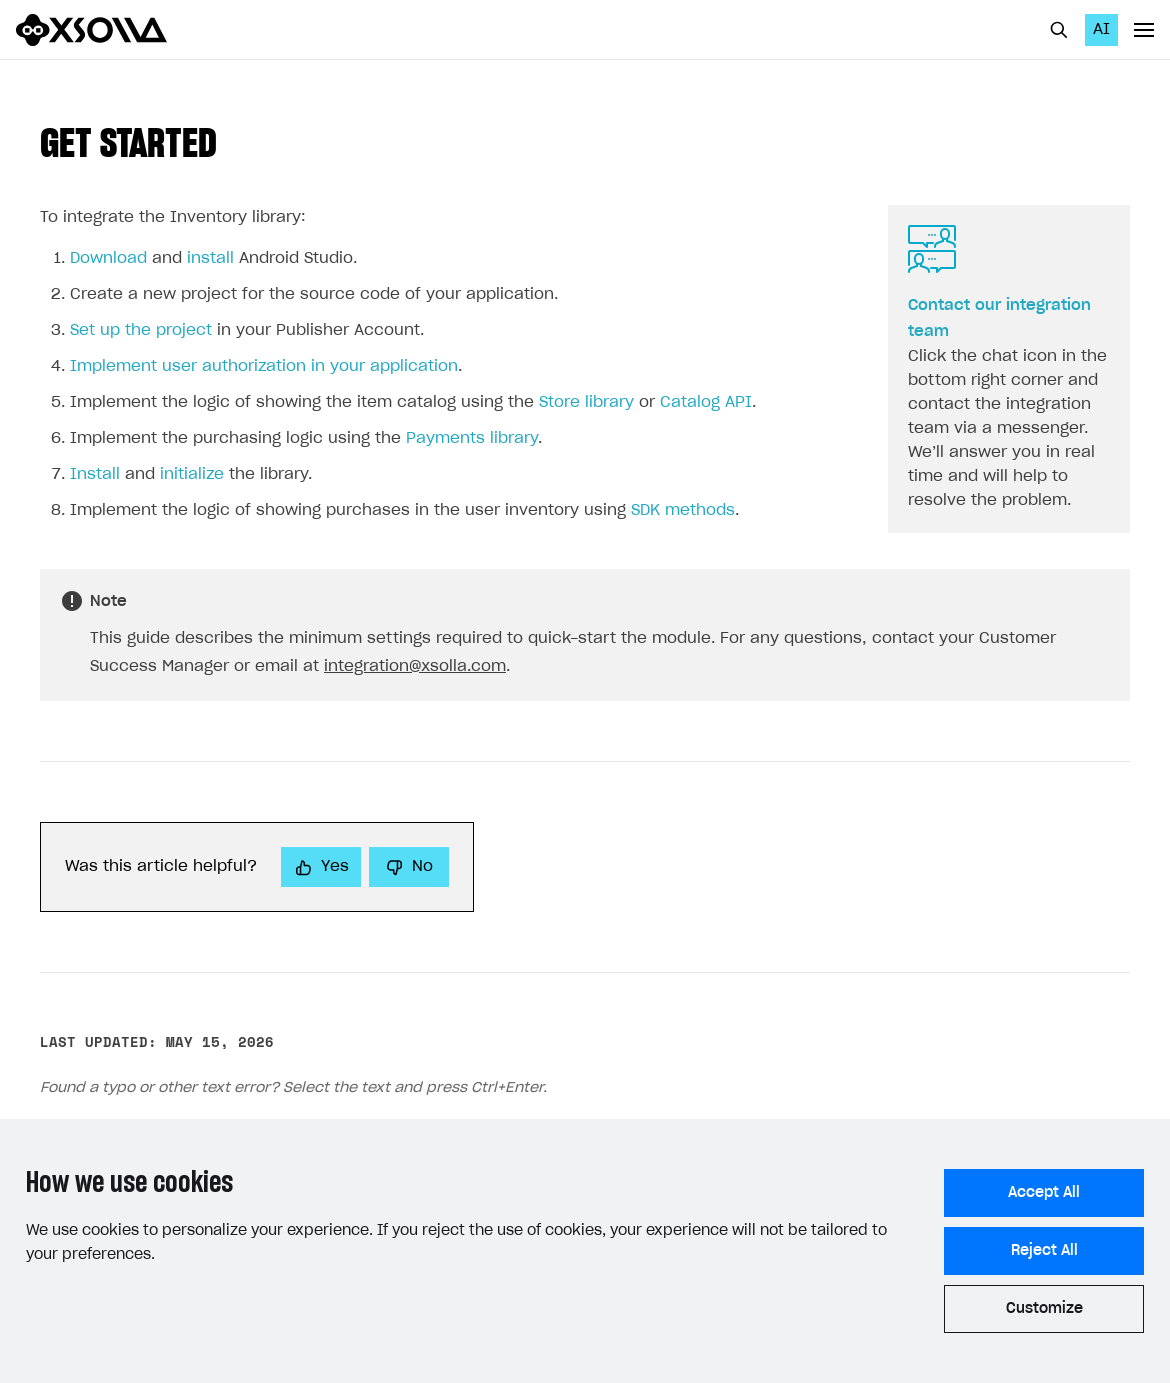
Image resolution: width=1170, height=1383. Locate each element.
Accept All (1044, 1193)
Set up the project (141, 330)
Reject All (1044, 1251)
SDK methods (683, 510)
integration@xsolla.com (415, 666)
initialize (192, 474)
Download (108, 258)
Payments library (472, 438)
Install (95, 474)
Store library (586, 402)
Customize (1044, 1309)
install (210, 258)
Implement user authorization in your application (264, 366)
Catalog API (706, 402)
